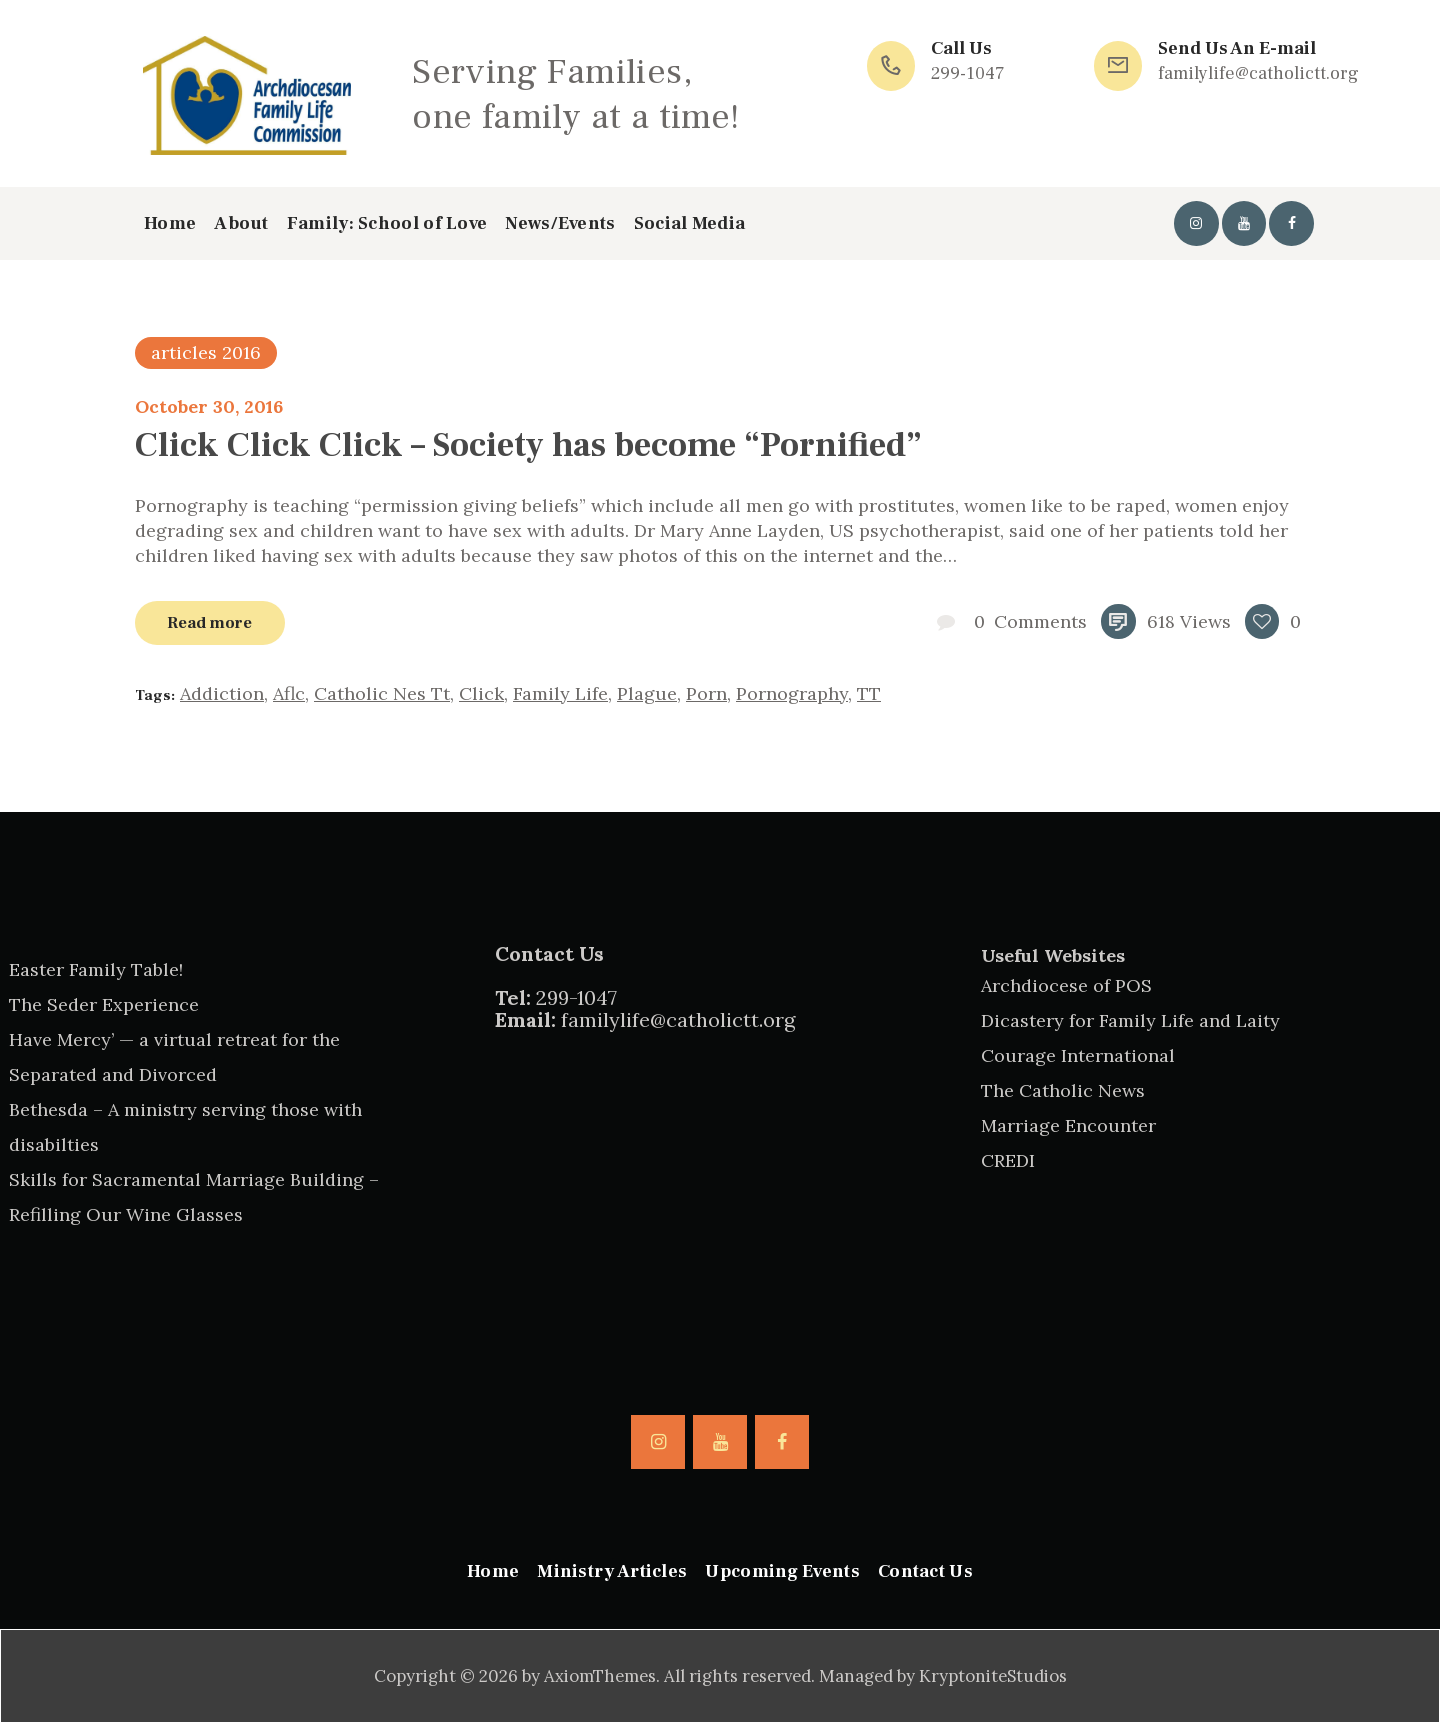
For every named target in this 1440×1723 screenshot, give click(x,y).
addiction (222, 693)
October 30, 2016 (209, 406)
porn (706, 693)
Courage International (1078, 1055)
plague (647, 693)
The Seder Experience (104, 1004)
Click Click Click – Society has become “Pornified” (528, 445)
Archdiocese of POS (1066, 985)
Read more (209, 622)
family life (560, 693)
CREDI (1008, 1160)
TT (869, 693)
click (481, 693)
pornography (792, 693)
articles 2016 (206, 352)
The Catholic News (1063, 1090)
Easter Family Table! (96, 969)
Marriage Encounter (1068, 1125)
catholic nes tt (382, 693)
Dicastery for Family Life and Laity (1130, 1020)
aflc (289, 693)
